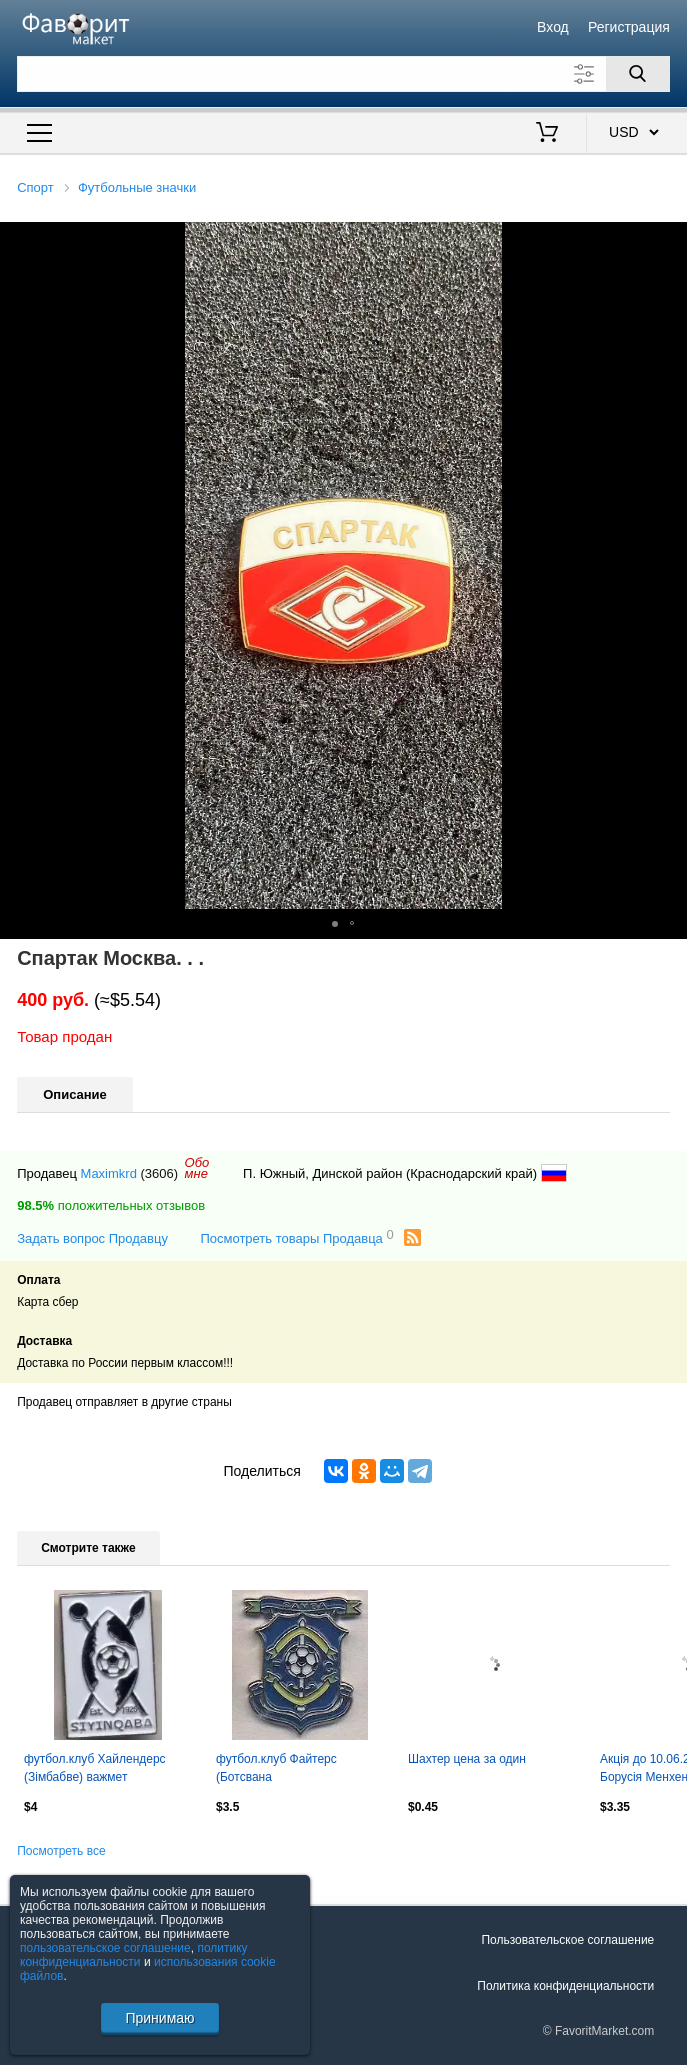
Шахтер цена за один (467, 1759)
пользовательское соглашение (105, 1948)
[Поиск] (638, 74)
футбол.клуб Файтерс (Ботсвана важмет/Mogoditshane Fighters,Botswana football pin (296, 1770)
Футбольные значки (137, 187)
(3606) (160, 1173)
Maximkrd (109, 1173)
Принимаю (159, 2018)
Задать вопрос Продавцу (92, 1238)
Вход (553, 27)
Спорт (35, 187)
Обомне (197, 1168)
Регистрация (629, 27)
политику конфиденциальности (134, 1955)
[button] (669, 240)
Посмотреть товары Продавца (296, 1237)
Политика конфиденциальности (565, 1986)
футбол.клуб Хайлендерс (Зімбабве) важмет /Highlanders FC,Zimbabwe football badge (96, 1770)
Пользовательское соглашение (567, 1940)
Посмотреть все (61, 1851)
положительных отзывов (111, 1205)
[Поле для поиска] (343, 74)
